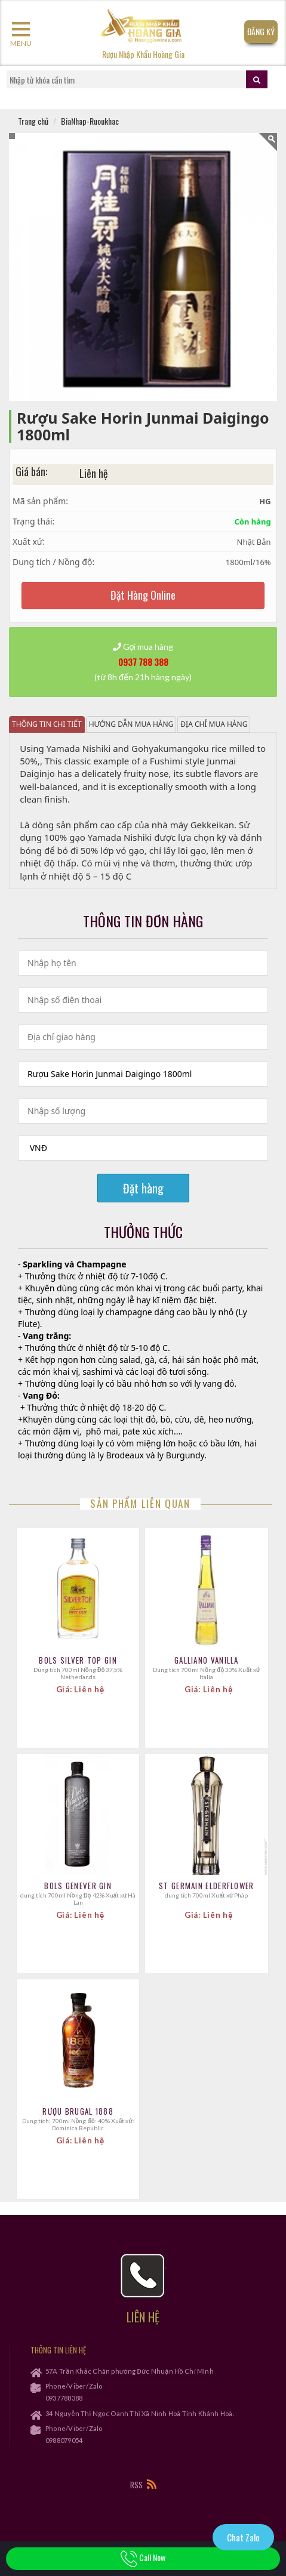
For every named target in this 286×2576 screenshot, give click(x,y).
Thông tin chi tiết (47, 724)
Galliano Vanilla (206, 1660)
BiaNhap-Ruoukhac (90, 121)
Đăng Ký (261, 31)
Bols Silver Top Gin (78, 1660)
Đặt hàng (143, 1188)
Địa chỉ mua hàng (213, 724)
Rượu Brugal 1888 (77, 2111)
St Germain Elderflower (206, 1885)
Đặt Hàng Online (143, 595)
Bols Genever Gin (78, 1885)
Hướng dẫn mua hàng (131, 724)
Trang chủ (33, 121)
